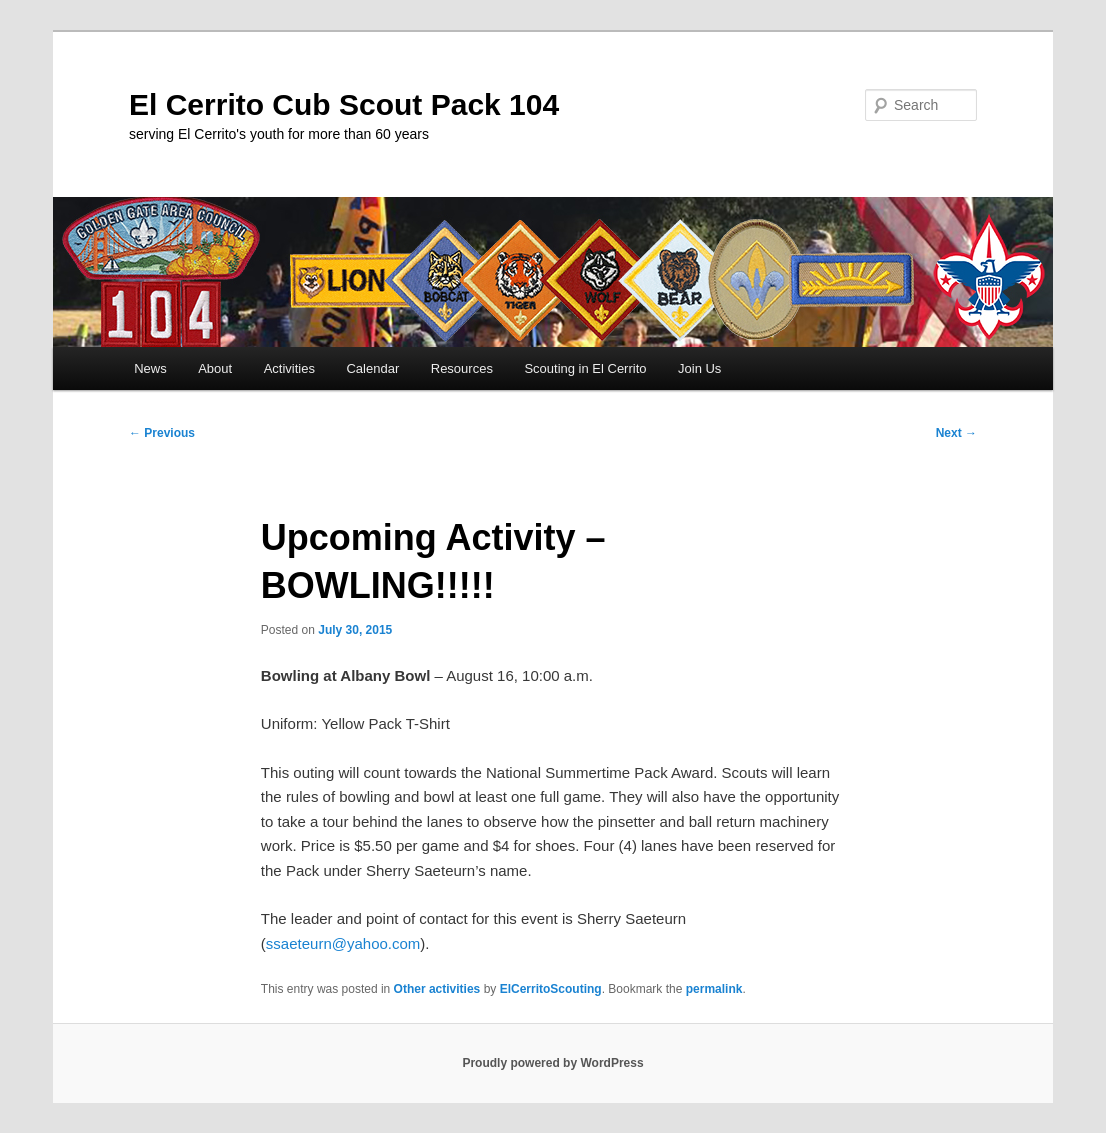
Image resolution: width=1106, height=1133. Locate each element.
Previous (162, 433)
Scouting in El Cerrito (585, 368)
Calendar (372, 368)
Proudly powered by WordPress (552, 1063)
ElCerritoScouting (551, 989)
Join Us (699, 368)
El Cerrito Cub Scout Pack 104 (344, 104)
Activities (289, 368)
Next (956, 433)
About (215, 368)
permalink (714, 989)
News (150, 368)
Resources (462, 368)
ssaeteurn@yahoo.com (343, 943)
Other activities (437, 989)
